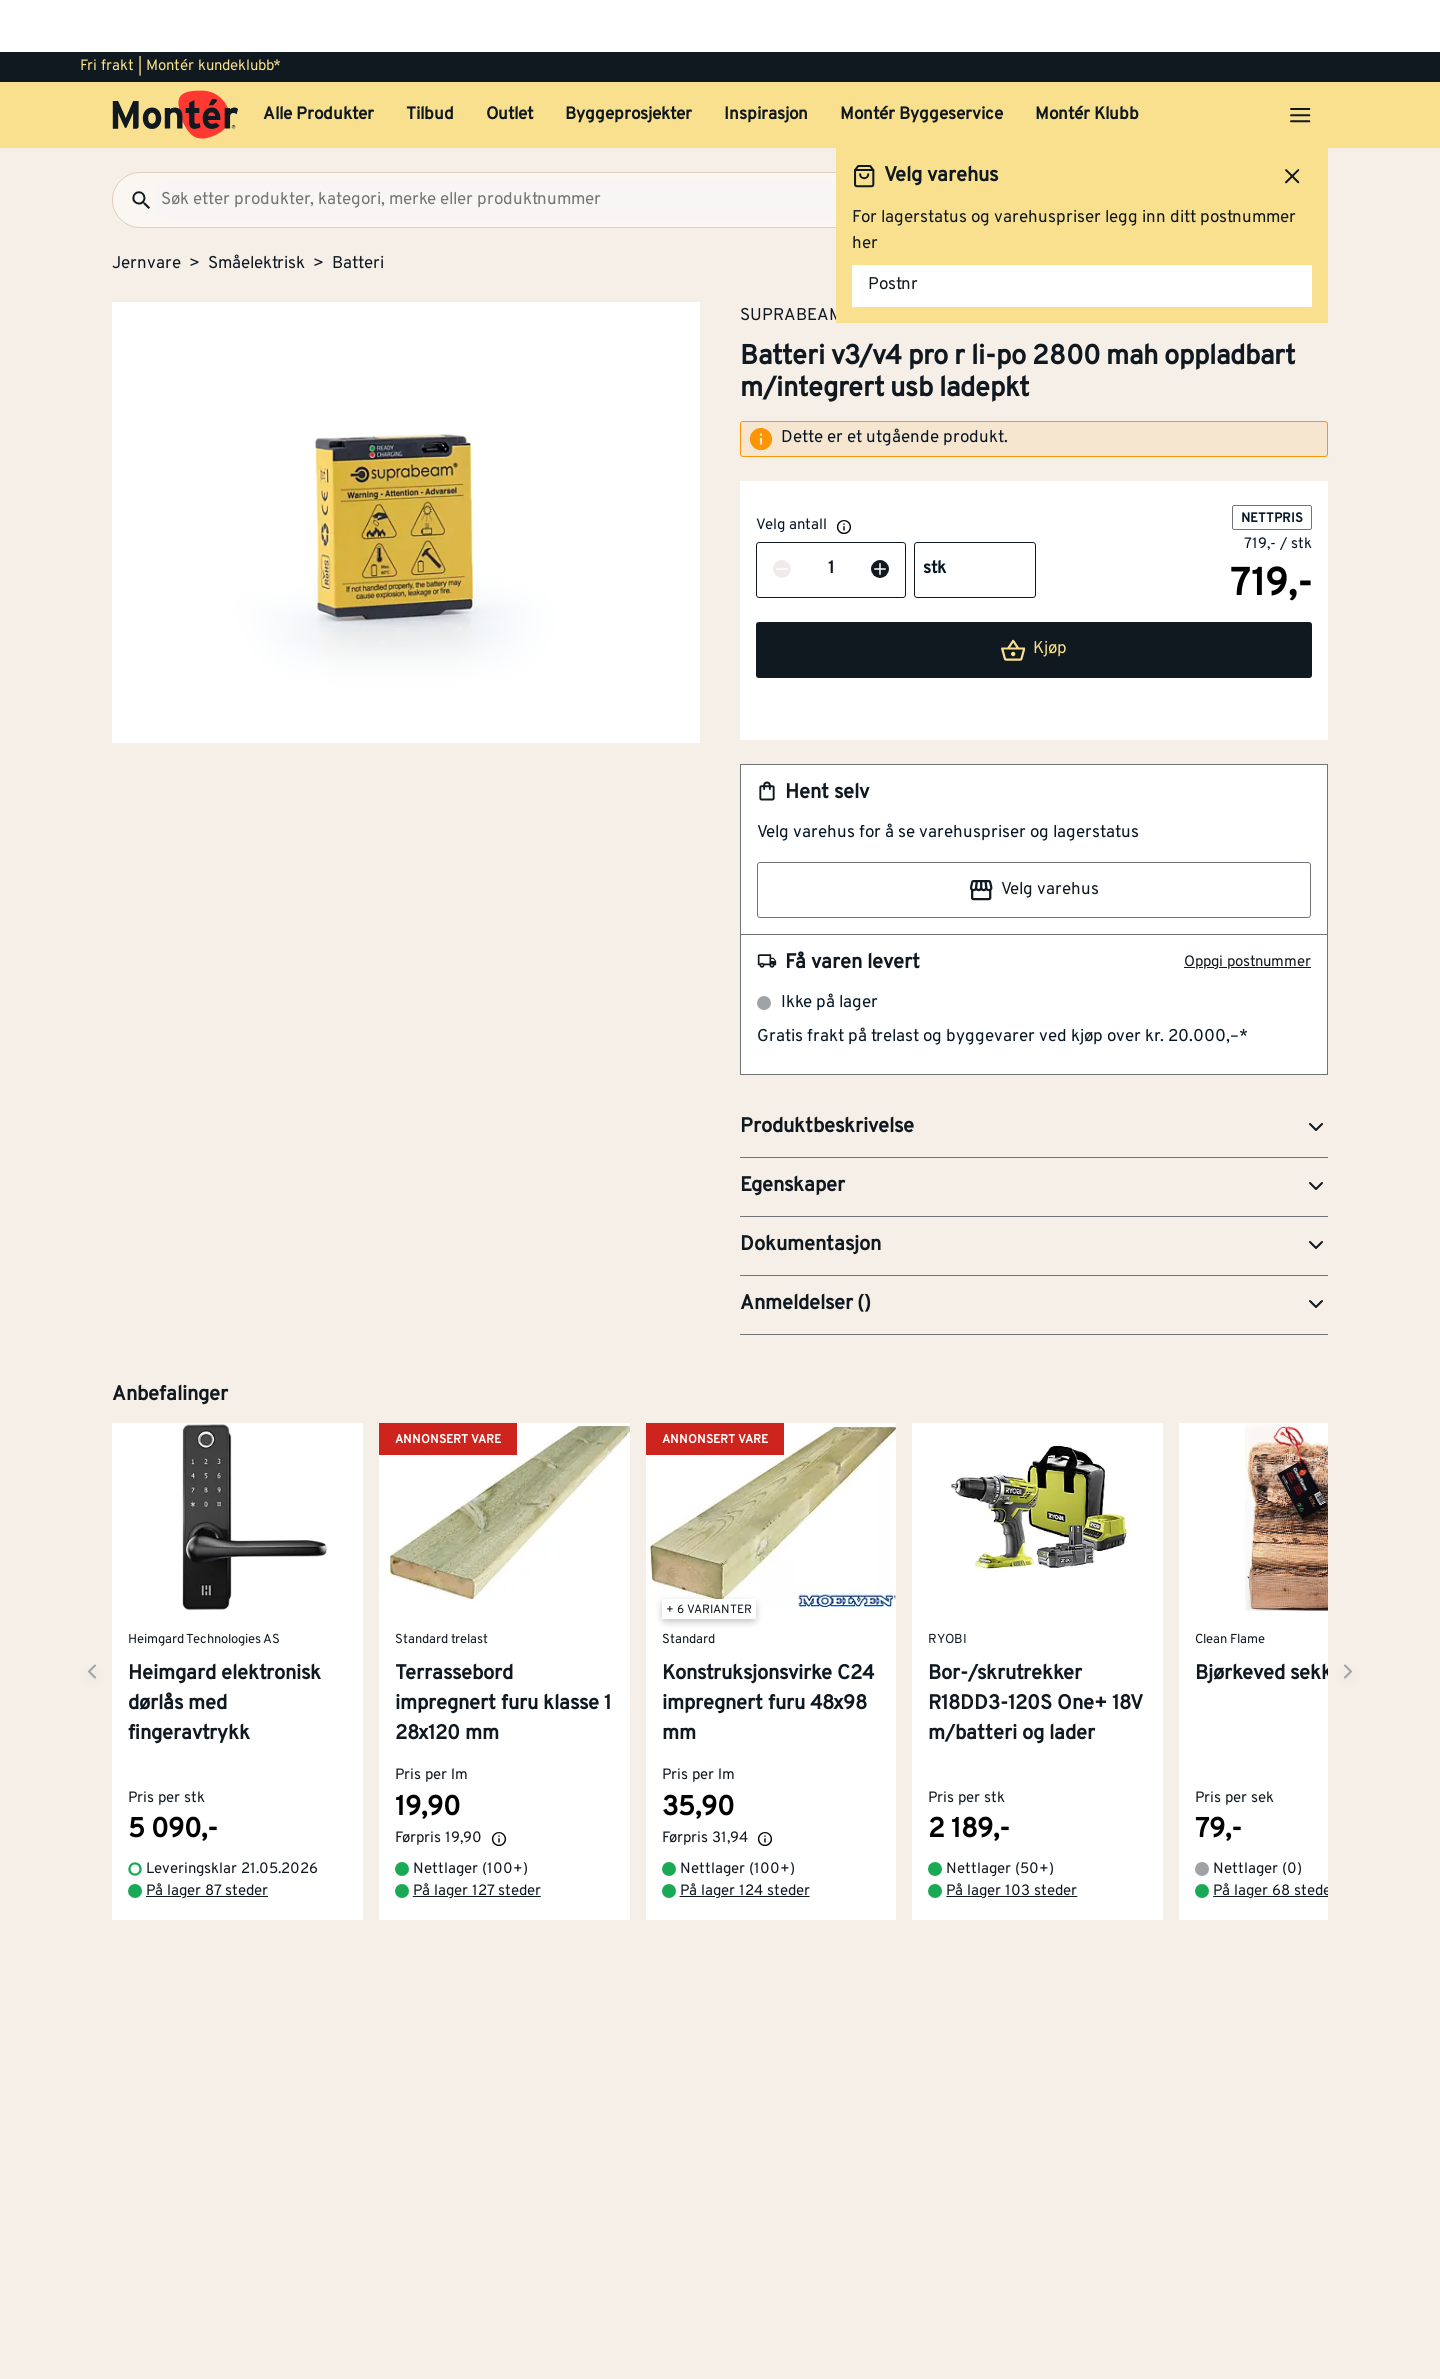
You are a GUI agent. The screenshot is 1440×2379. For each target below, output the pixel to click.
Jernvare (146, 212)
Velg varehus (1034, 838)
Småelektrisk (256, 212)
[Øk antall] (880, 518)
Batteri (358, 212)
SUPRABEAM (791, 263)
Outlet (509, 63)
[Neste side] (92, 1608)
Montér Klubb (1087, 63)
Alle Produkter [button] (318, 63)
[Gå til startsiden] (175, 63)
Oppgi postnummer (1247, 910)
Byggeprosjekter (628, 63)
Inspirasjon (766, 63)
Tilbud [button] (430, 63)
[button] (1034, 1076)
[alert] (1034, 387)
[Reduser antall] (782, 518)
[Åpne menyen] (1300, 63)
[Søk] (133, 148)
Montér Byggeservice (921, 63)
